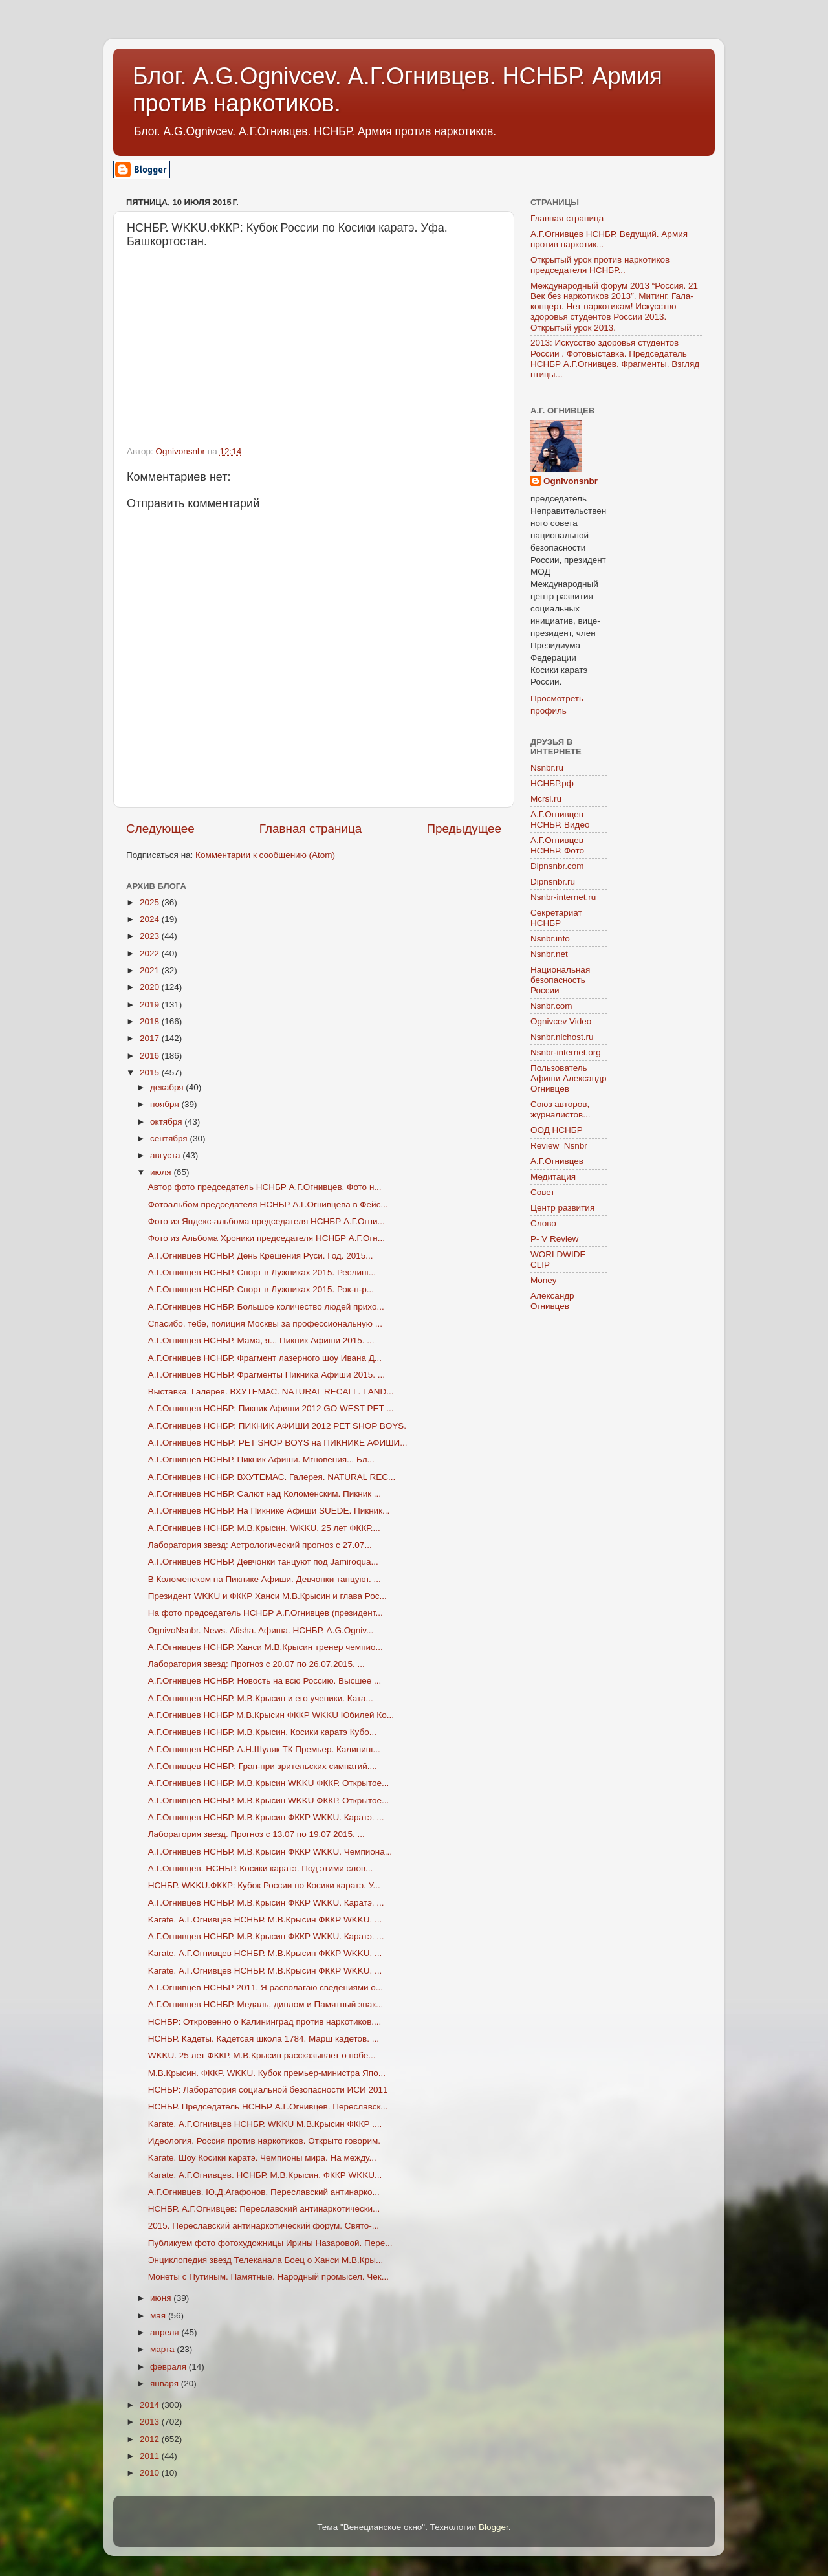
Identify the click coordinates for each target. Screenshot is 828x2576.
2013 (151, 2422)
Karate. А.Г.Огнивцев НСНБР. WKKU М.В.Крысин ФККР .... (265, 2124)
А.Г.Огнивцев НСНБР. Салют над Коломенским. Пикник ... (264, 1494)
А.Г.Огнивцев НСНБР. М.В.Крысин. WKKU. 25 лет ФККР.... (264, 1528)
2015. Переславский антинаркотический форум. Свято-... (263, 2225)
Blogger (493, 2527)
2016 (151, 1056)
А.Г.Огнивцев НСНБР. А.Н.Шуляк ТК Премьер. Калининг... (264, 1749)
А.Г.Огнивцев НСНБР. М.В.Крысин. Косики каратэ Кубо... (262, 1732)
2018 (151, 1021)
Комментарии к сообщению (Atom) (265, 855)
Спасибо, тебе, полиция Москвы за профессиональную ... (265, 1323)
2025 (151, 902)
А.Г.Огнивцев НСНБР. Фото (557, 845)
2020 (151, 987)
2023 (151, 936)
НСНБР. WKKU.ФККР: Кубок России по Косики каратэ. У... (264, 1885)
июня (161, 2298)
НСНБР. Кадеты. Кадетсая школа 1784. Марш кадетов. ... (263, 2038)
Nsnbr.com (551, 1006)
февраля (169, 2367)
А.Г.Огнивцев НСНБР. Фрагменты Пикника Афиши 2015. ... (266, 1375)
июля (161, 1172)
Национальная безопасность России (560, 980)
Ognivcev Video (560, 1021)
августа (166, 1155)
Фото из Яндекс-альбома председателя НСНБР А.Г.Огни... (266, 1221)
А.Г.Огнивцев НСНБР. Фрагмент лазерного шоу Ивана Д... (265, 1358)
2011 (151, 2456)
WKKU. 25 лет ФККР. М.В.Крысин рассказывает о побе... (262, 2055)
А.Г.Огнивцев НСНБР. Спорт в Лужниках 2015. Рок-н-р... (261, 1289)
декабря (168, 1087)
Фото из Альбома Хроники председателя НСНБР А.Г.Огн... (266, 1238)
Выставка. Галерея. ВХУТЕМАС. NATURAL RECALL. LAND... (271, 1391)
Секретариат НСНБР (556, 918)
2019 (151, 1004)
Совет (542, 1192)
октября (167, 1122)
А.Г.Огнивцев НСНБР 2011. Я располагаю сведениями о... (265, 1987)
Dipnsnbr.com (557, 866)
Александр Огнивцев (552, 1301)
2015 (151, 1072)
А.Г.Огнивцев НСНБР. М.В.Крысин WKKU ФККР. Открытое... (268, 1783)
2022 (151, 953)
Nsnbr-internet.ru (563, 897)
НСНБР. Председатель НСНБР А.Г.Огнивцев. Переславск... (268, 2106)
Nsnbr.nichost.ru (562, 1037)
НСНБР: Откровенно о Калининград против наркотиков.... (265, 2022)
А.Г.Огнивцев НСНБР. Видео (560, 819)
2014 (151, 2405)
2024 (151, 919)
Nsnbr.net (549, 954)
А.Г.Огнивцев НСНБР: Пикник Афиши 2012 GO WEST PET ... (271, 1408)
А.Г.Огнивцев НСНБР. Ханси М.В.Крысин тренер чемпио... (265, 1647)
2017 (151, 1038)
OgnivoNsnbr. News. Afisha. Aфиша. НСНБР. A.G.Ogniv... (260, 1630)
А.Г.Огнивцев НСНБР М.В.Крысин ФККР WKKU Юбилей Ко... (271, 1715)
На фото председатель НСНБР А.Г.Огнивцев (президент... (265, 1613)
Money (543, 1280)
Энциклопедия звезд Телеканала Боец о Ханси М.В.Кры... (265, 2260)
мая (159, 2315)
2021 (151, 970)
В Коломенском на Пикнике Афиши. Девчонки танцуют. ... (264, 1579)
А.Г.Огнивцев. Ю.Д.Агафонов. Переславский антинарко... (264, 2192)
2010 (151, 2473)
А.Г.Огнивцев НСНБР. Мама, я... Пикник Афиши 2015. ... (261, 1340)
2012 (151, 2439)
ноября (165, 1104)
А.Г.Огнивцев (556, 1161)
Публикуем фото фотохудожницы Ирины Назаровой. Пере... (270, 2243)
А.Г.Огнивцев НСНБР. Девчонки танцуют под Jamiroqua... (263, 1562)
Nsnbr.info (550, 938)
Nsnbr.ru (546, 768)
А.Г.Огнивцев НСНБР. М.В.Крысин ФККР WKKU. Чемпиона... (270, 1851)
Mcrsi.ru (545, 799)
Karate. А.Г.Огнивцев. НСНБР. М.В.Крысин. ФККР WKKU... (265, 2175)
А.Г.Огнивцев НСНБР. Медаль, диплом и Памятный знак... (266, 2004)
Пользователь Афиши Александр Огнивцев (568, 1078)
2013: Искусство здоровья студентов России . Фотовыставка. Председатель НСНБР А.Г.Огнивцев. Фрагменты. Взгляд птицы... (614, 358)
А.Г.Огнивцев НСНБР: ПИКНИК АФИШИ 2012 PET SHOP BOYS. (277, 1426)
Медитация (553, 1177)
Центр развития (562, 1208)
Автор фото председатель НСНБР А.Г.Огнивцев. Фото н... (265, 1187)
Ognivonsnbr (570, 481)
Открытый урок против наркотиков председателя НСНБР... (600, 265)
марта (163, 2349)
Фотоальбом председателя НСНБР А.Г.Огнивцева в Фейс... (268, 1204)
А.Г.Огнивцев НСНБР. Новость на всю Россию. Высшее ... (265, 1681)
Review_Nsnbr (558, 1145)
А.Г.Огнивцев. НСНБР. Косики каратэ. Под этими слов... (260, 1868)
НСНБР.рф (552, 783)
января (165, 2383)
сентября (170, 1138)
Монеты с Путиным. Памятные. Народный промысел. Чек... (268, 2277)
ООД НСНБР (556, 1130)
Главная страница (310, 828)
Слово (543, 1223)
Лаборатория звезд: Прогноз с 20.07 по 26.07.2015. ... (256, 1664)
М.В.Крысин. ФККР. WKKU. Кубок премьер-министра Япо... (267, 2073)
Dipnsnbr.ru (552, 881)
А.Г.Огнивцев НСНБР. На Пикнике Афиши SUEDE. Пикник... (269, 1510)
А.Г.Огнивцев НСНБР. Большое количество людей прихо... (266, 1307)
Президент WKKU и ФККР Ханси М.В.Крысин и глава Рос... (267, 1596)
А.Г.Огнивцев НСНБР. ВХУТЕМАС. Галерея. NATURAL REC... (272, 1477)
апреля (165, 2332)
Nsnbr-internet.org (565, 1052)
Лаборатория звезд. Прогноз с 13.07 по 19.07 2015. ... (256, 1834)
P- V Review (554, 1239)
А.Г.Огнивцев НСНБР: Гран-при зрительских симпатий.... (262, 1766)
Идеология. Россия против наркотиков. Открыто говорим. (264, 2141)
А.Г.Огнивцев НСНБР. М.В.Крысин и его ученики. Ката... (260, 1698)
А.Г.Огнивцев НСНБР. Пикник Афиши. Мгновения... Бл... (261, 1459)
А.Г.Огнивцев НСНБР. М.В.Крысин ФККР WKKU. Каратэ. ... (266, 1817)
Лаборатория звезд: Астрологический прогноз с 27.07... (260, 1545)
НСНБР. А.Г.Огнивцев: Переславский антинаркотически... (264, 2209)
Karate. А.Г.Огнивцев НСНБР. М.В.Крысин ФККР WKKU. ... (265, 1919)
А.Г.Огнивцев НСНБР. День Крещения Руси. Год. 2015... (260, 1255)
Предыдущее (463, 828)
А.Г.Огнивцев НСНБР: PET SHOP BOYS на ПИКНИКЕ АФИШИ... (278, 1443)
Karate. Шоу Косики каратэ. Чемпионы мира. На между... (262, 2158)
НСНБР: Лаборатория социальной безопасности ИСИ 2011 (268, 2090)
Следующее (160, 828)
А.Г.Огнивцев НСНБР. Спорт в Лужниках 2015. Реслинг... (262, 1272)
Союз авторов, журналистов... (560, 1109)
